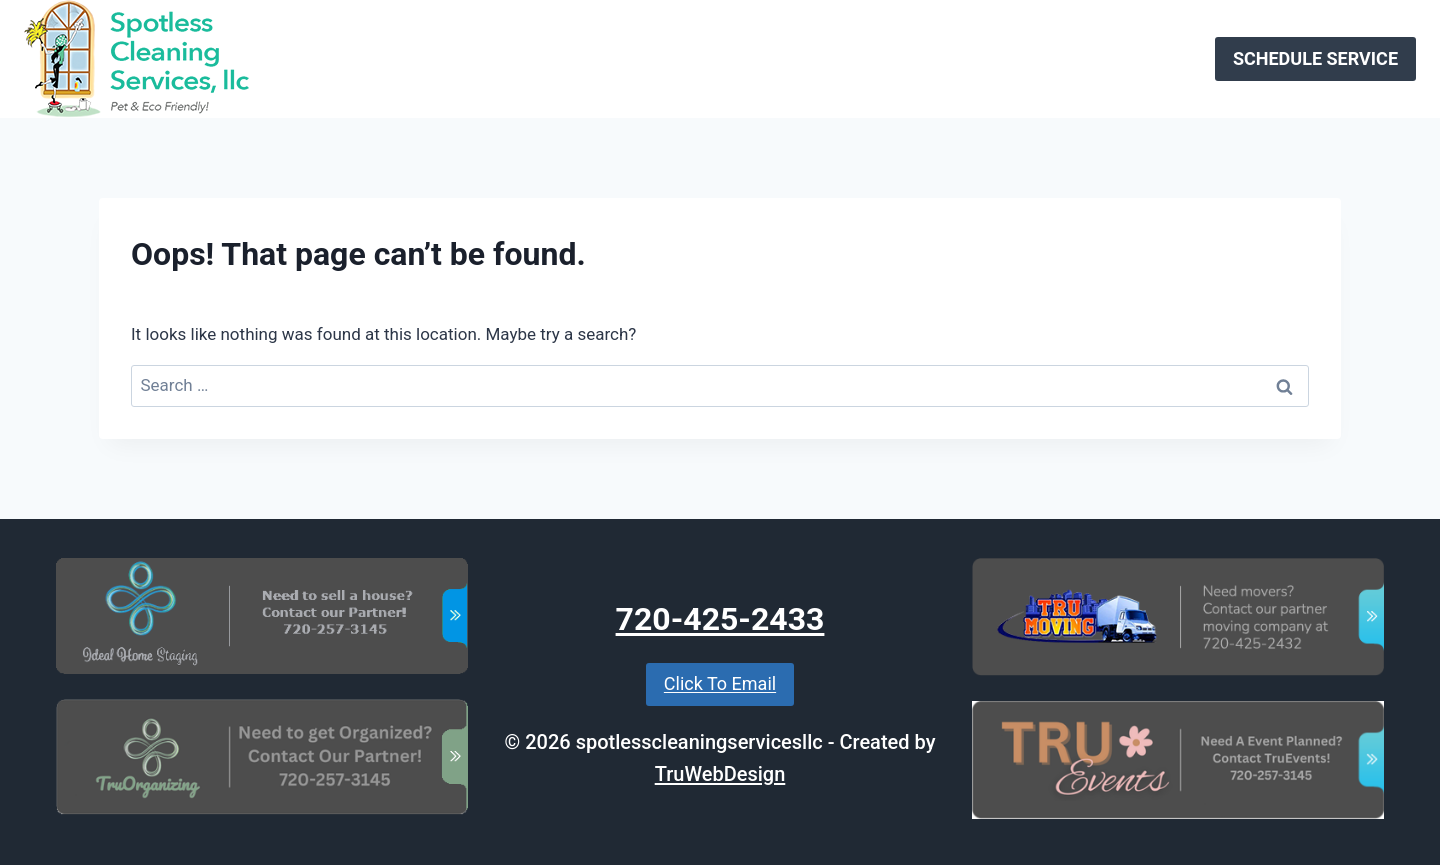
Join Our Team (875, 58)
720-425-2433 (720, 619)
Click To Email (720, 683)
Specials (983, 58)
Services (700, 58)
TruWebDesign (720, 774)
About (776, 58)
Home (624, 58)
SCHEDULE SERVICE (1315, 58)
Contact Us (1153, 58)
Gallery (1064, 58)
